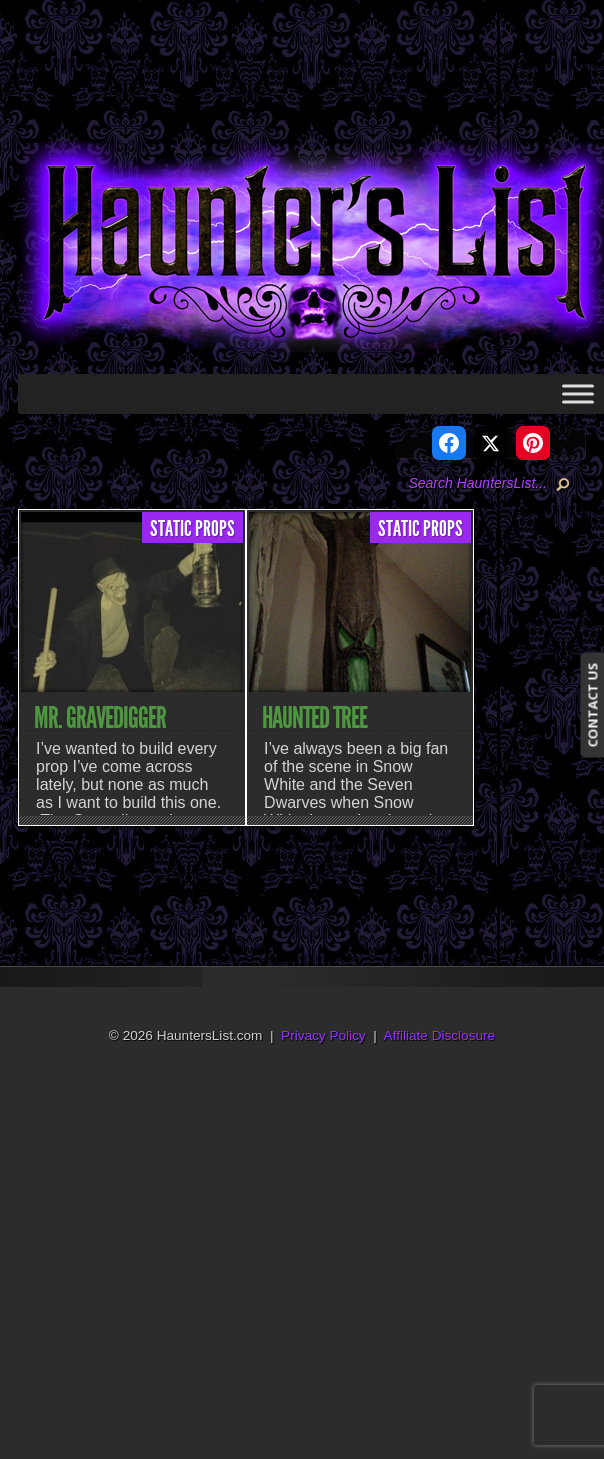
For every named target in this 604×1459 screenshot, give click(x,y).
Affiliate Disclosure (440, 1035)
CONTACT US (592, 705)
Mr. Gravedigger (100, 718)
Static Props (192, 529)
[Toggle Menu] (578, 393)
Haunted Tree (314, 718)
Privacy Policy (323, 1035)
